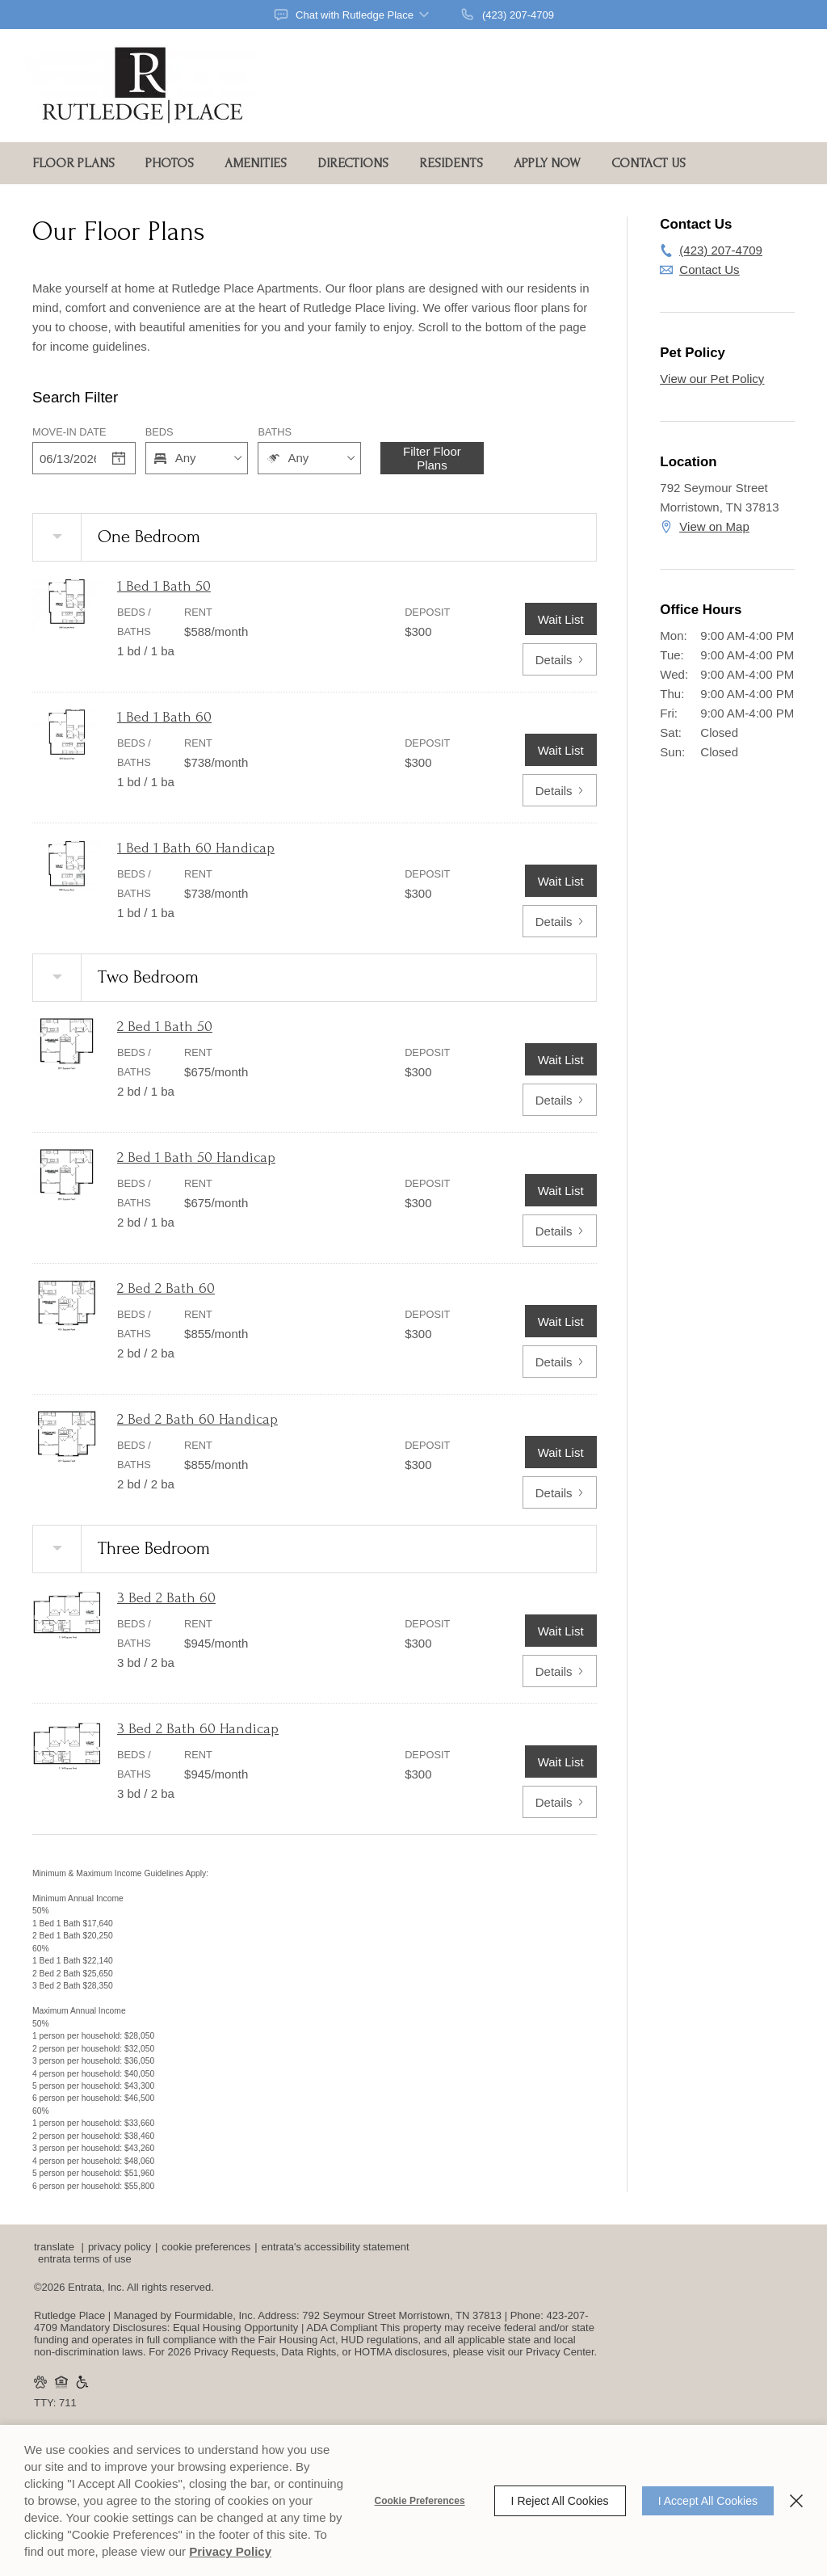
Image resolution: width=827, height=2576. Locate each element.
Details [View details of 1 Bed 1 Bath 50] (559, 660)
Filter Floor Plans (432, 458)
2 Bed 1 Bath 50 (164, 1026)
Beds (159, 432)
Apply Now (547, 162)
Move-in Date (69, 432)
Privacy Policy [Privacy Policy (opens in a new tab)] (230, 2551)
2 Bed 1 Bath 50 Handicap (196, 1157)
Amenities (256, 162)
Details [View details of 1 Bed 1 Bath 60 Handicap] (559, 921)
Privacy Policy (119, 2247)
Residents (451, 162)
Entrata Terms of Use (85, 2259)
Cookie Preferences (420, 2501)
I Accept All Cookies (708, 2500)
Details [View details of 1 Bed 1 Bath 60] (559, 791)
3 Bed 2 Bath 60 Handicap (198, 1728)
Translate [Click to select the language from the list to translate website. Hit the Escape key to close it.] (54, 2247)
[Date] (68, 458)
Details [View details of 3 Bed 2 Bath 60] (559, 1671)
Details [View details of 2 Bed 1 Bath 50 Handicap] (559, 1231)
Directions (352, 162)
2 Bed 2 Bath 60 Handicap (197, 1419)
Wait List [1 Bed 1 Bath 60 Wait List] (561, 750)
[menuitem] (78, 163)
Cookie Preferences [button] (206, 2247)
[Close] (796, 2500)
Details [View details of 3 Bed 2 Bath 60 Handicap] (559, 1802)
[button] (352, 14)
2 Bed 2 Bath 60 (166, 1288)
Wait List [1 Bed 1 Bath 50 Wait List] (561, 619)
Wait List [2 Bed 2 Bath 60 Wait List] (561, 1321)
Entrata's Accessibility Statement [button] (335, 2247)
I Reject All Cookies (560, 2500)
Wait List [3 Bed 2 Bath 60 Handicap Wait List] (561, 1762)
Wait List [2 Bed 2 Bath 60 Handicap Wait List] (561, 1452)
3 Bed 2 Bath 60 (166, 1597)
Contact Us (648, 162)
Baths (275, 432)
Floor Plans (73, 162)
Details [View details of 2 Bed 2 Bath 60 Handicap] (559, 1493)
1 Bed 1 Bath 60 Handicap (196, 848)
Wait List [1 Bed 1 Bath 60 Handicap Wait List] (561, 881)
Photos (169, 162)
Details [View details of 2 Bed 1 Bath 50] (559, 1100)
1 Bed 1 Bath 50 (164, 586)
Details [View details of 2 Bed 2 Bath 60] (559, 1362)
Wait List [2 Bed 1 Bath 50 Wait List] (561, 1060)
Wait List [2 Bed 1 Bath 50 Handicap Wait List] (561, 1191)
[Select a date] (119, 458)
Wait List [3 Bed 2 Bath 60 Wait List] (561, 1631)
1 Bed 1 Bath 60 (164, 717)
